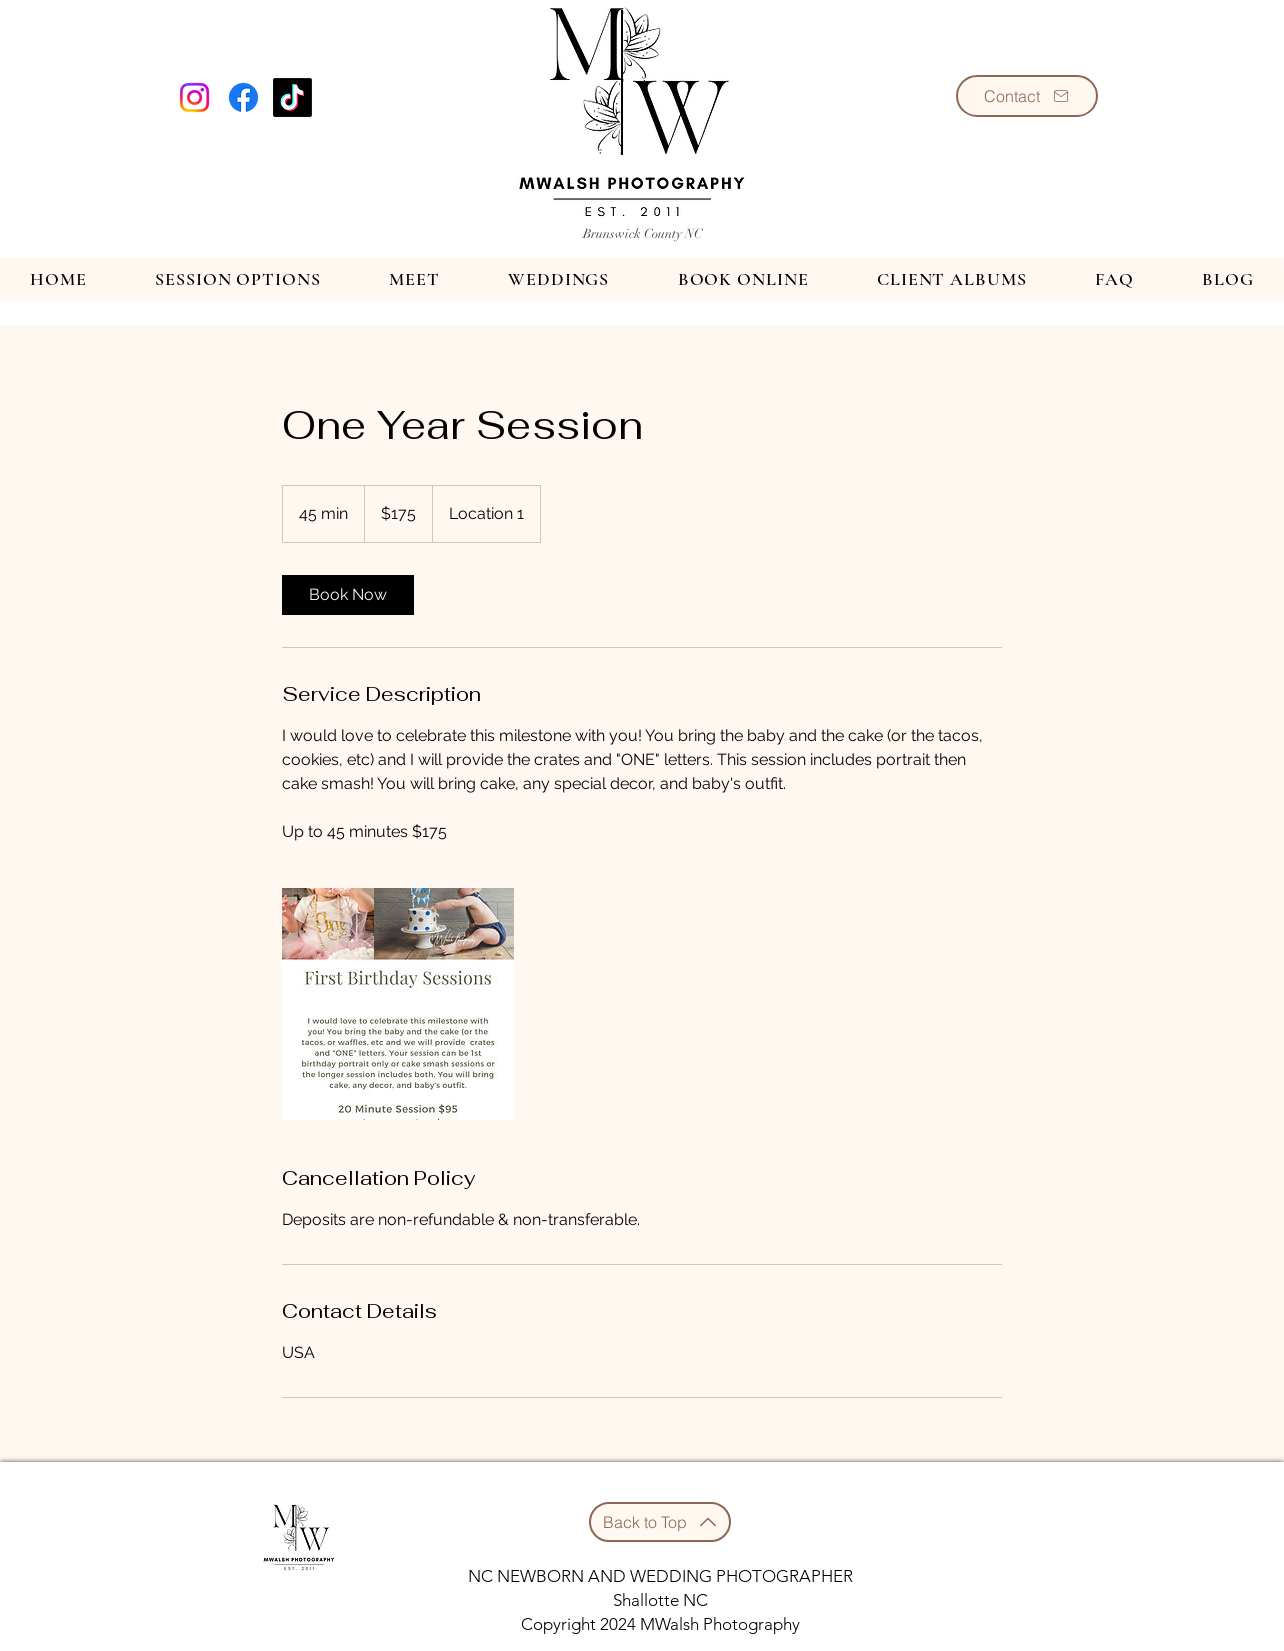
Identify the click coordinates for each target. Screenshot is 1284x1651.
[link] (348, 595)
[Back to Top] (660, 1522)
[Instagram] (194, 97)
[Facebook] (243, 97)
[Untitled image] (398, 1004)
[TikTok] (292, 97)
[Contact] (1027, 96)
